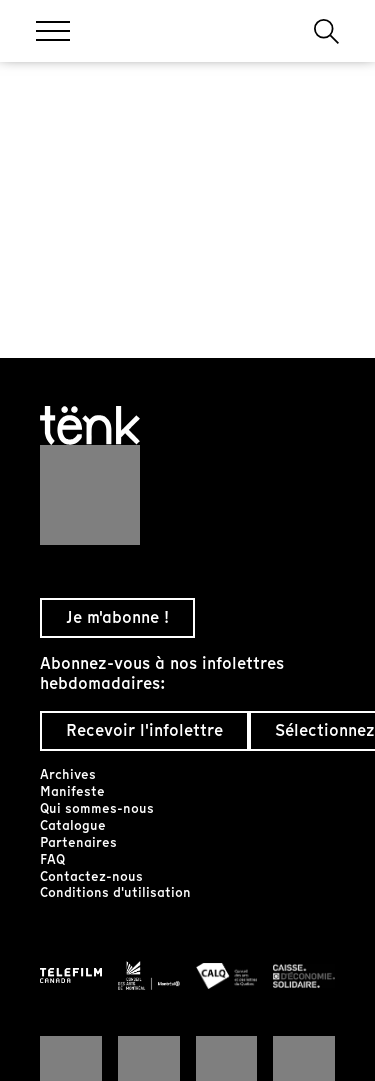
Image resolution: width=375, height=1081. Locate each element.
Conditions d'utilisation (115, 892)
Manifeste (72, 791)
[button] (326, 31)
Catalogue (73, 825)
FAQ (52, 859)
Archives (68, 774)
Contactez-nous (91, 876)
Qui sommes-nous (97, 808)
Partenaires (78, 842)
